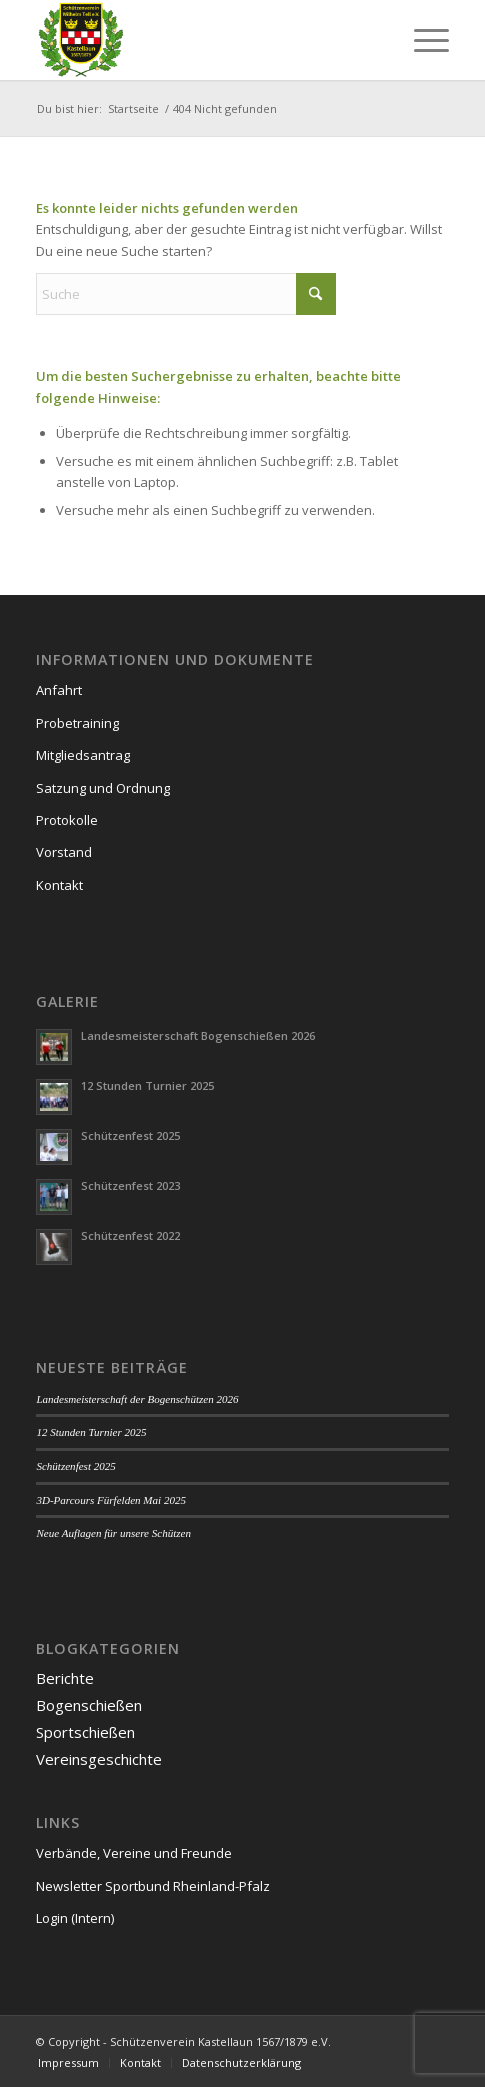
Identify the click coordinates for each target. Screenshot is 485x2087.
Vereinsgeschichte (99, 1759)
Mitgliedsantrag (83, 755)
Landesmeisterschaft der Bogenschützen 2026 (137, 1399)
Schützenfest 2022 (130, 1235)
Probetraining (77, 723)
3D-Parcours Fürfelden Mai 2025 (111, 1500)
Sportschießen (85, 1732)
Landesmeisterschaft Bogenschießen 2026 (198, 1035)
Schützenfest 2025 (130, 1135)
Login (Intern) (75, 1918)
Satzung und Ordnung (103, 788)
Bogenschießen (89, 1705)
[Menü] (421, 40)
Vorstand (64, 852)
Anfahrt (59, 690)
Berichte (65, 1678)
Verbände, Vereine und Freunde (134, 1853)
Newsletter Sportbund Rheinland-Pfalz (153, 1886)
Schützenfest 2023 (130, 1185)
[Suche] (186, 294)
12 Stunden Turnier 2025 (147, 1085)
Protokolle (67, 820)
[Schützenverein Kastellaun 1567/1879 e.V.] (201, 40)
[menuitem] (421, 40)
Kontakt (59, 885)
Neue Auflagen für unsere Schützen (113, 1533)
